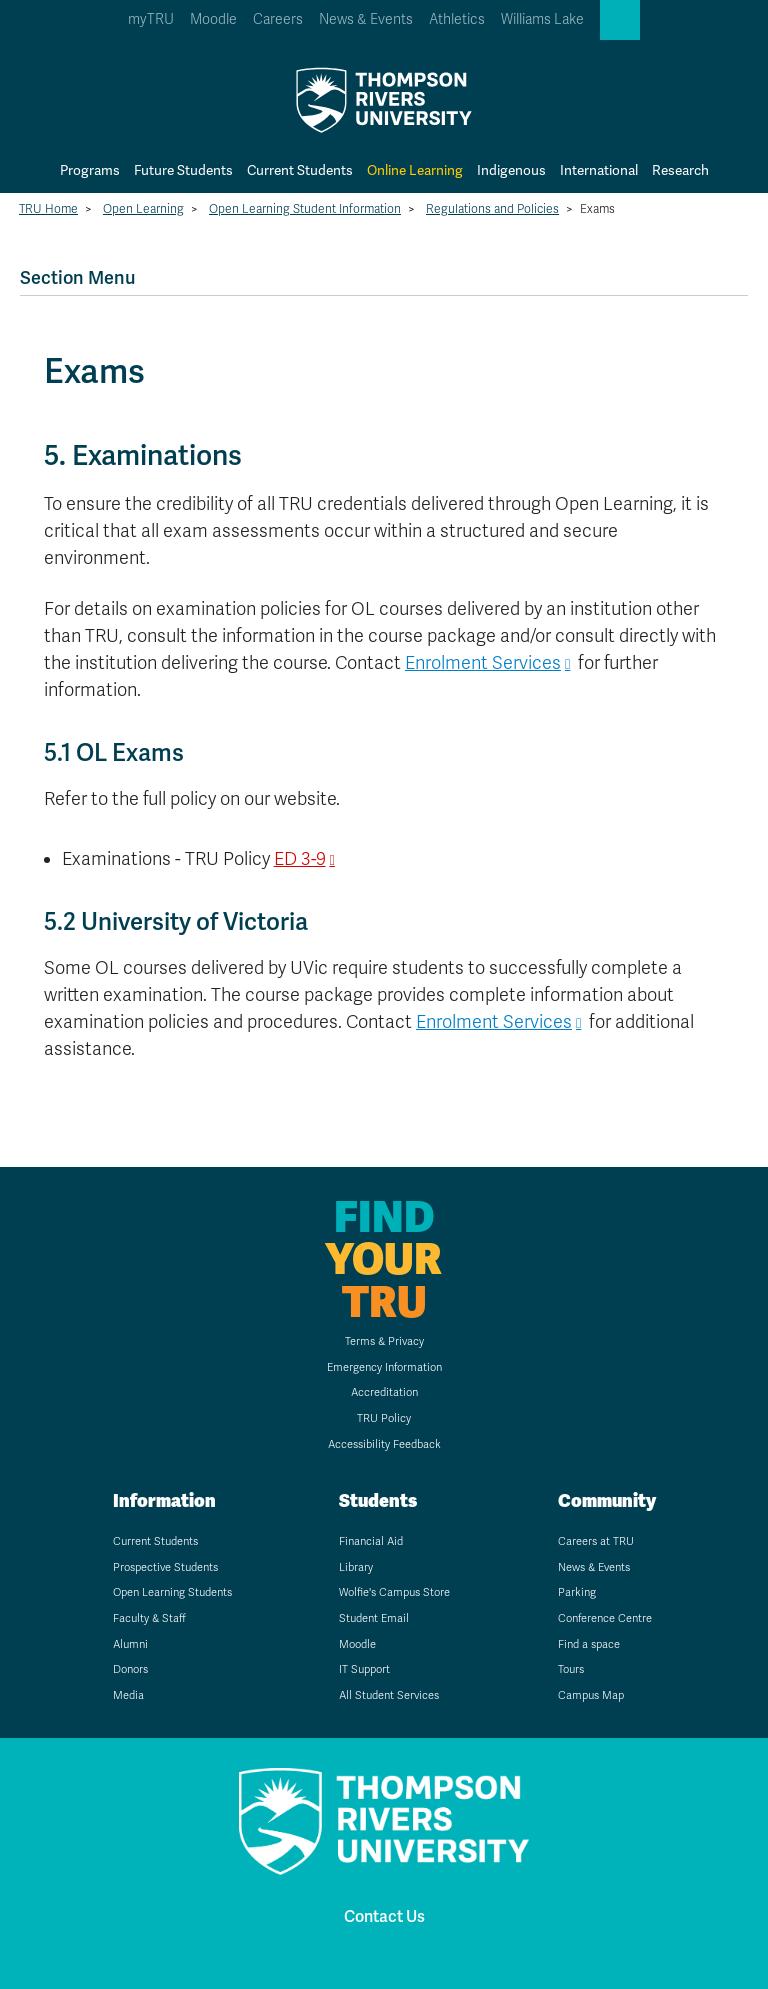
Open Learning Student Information (305, 209)
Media (128, 1695)
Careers (278, 19)
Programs (90, 170)
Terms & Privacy (384, 1341)
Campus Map (591, 1695)
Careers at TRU (596, 1541)
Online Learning (415, 170)
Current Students (300, 170)
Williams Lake (542, 19)
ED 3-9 (300, 859)
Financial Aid (371, 1541)
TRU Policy (384, 1418)
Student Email (374, 1618)
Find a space (589, 1644)
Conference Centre (605, 1618)
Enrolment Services (483, 663)
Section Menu (77, 277)
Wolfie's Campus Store (394, 1592)
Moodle (213, 19)
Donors (130, 1669)
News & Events (366, 19)
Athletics (457, 19)
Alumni (130, 1644)
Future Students (183, 170)
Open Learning (143, 209)
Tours (571, 1669)
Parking (577, 1592)
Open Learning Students (172, 1592)
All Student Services (389, 1695)
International (599, 170)
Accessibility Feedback (384, 1444)
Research (680, 170)
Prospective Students (165, 1567)
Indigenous (511, 170)
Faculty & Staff (149, 1618)
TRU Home (48, 209)
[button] (620, 20)
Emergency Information (384, 1367)
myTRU (151, 19)
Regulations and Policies (492, 209)
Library (356, 1567)
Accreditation (384, 1392)
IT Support (364, 1669)
